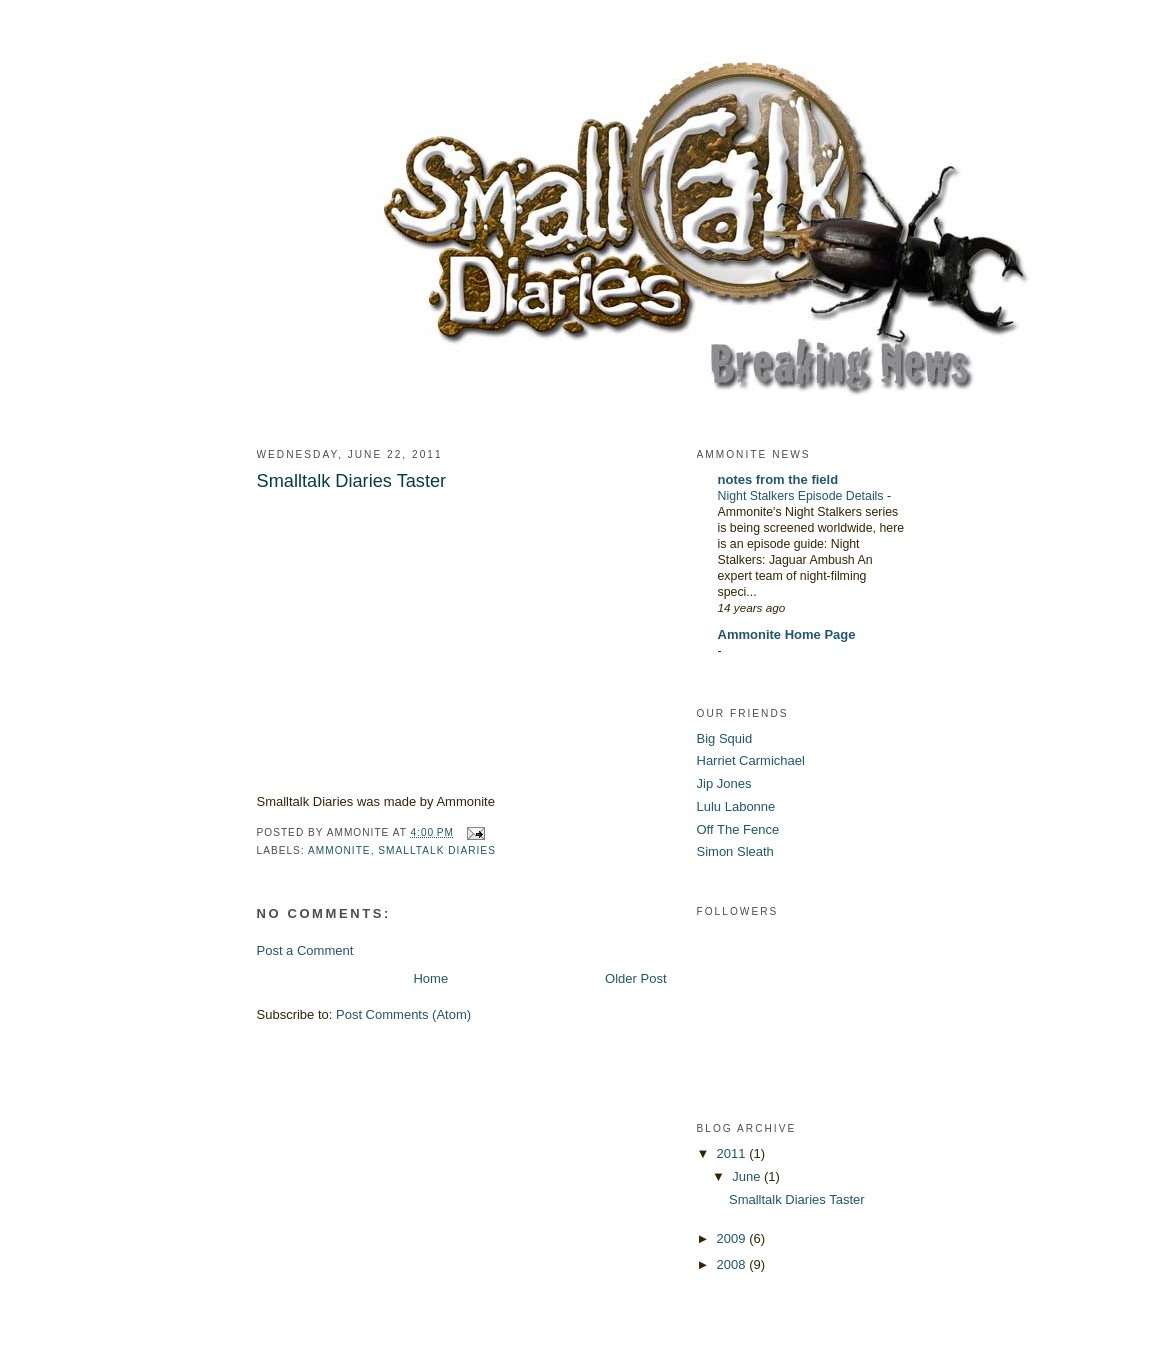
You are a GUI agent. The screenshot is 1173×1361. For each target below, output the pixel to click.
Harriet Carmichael (751, 760)
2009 (733, 1238)
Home (430, 978)
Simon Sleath (735, 851)
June (748, 1176)
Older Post (635, 978)
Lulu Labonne (736, 806)
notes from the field (778, 479)
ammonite (339, 850)
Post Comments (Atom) (403, 1014)
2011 (733, 1153)
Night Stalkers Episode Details (802, 496)
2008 (733, 1264)
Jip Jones (724, 783)
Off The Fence (738, 829)
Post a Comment (305, 950)
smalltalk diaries (437, 850)
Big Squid (725, 738)
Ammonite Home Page (787, 634)
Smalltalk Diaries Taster (797, 1199)
